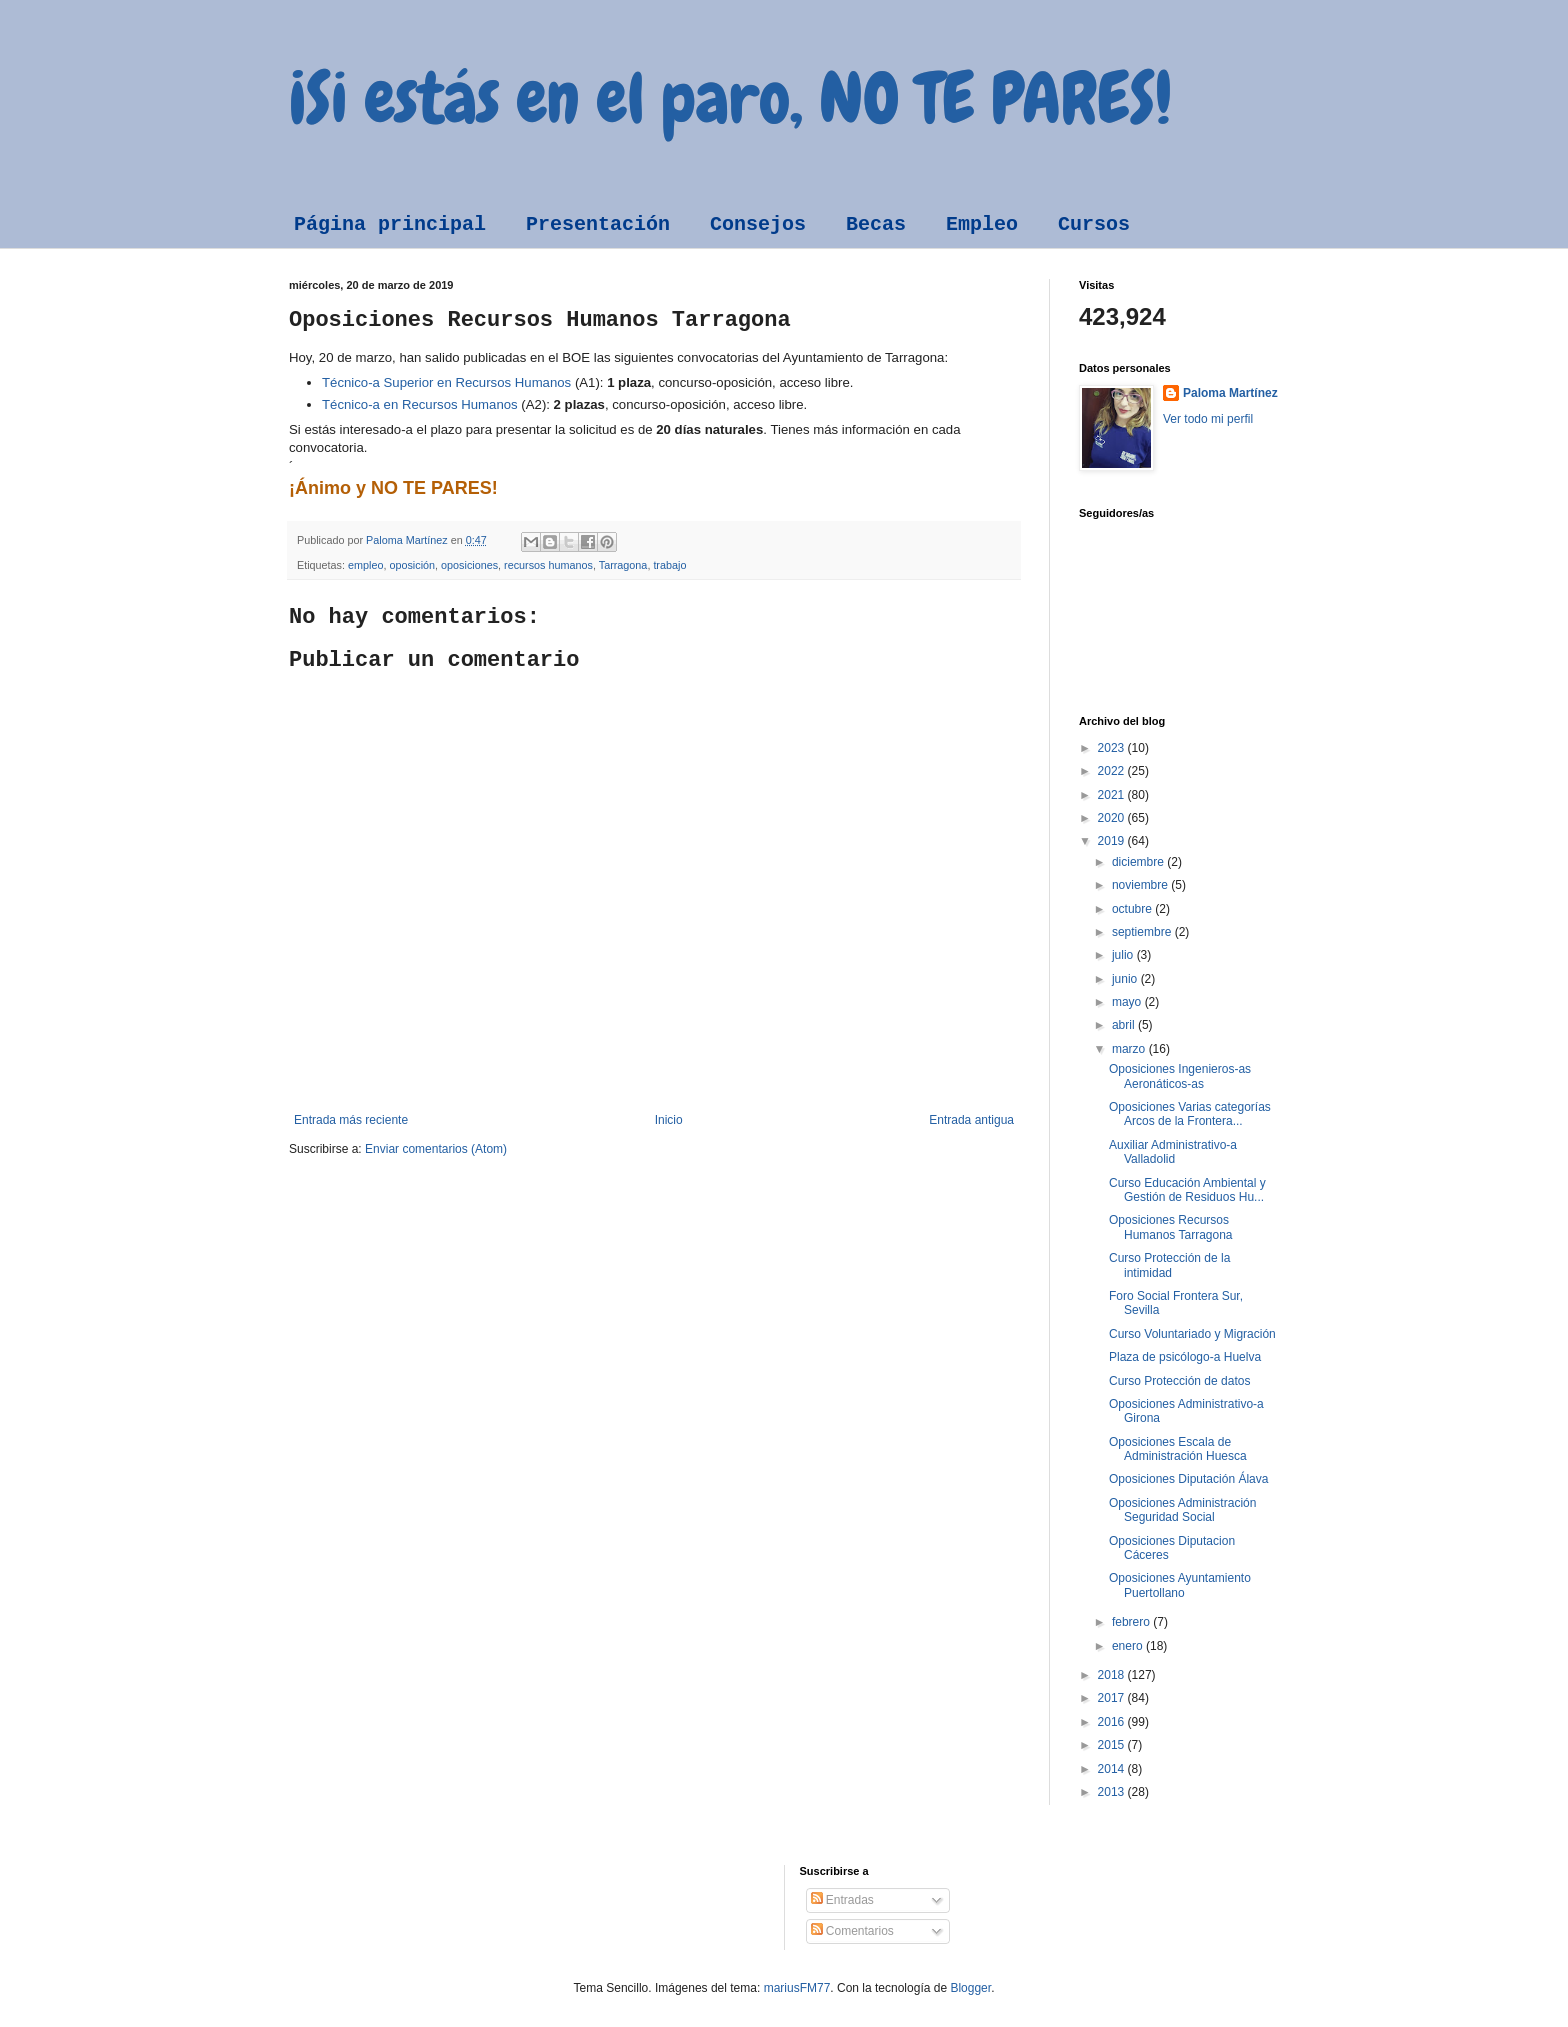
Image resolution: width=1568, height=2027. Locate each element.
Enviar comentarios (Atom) (436, 1149)
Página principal (390, 224)
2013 (1113, 1792)
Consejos (758, 224)
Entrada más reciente (351, 1120)
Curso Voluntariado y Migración (1192, 1334)
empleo (365, 565)
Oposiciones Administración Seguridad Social (1182, 1510)
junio (1126, 979)
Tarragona (623, 565)
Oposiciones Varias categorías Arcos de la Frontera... (1190, 1114)
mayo (1128, 1002)
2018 (1113, 1675)
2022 (1113, 771)
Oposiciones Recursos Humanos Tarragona (1171, 1227)
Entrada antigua (971, 1120)
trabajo (669, 565)
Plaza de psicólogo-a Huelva (1185, 1357)
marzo (1130, 1049)
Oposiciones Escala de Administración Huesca (1178, 1449)
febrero (1132, 1622)
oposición (412, 565)
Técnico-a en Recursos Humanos (420, 404)
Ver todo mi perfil (1208, 419)
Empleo (982, 224)
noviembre (1141, 885)
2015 (1113, 1745)
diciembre (1139, 862)
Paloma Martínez (1230, 393)
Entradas (842, 1900)
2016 (1113, 1722)
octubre (1133, 909)
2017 (1113, 1698)
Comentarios (852, 1931)
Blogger (970, 1988)
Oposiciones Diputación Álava (1188, 1479)
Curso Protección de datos (1179, 1381)
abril (1125, 1025)
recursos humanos (548, 565)
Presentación (598, 224)
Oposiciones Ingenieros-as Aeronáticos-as (1180, 1076)
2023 (1113, 748)
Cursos (1094, 224)
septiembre (1143, 932)
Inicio (669, 1120)
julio (1124, 955)
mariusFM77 (797, 1988)
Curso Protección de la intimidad (1169, 1265)
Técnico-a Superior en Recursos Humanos (446, 382)
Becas (876, 224)
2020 (1113, 818)
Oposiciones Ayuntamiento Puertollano (1180, 1585)
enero (1129, 1646)
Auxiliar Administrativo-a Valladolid (1173, 1152)
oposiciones (469, 565)
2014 (1113, 1769)
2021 (1113, 795)
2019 (1113, 841)
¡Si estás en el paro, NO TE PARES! (730, 98)
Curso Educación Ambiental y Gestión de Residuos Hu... (1187, 1190)
